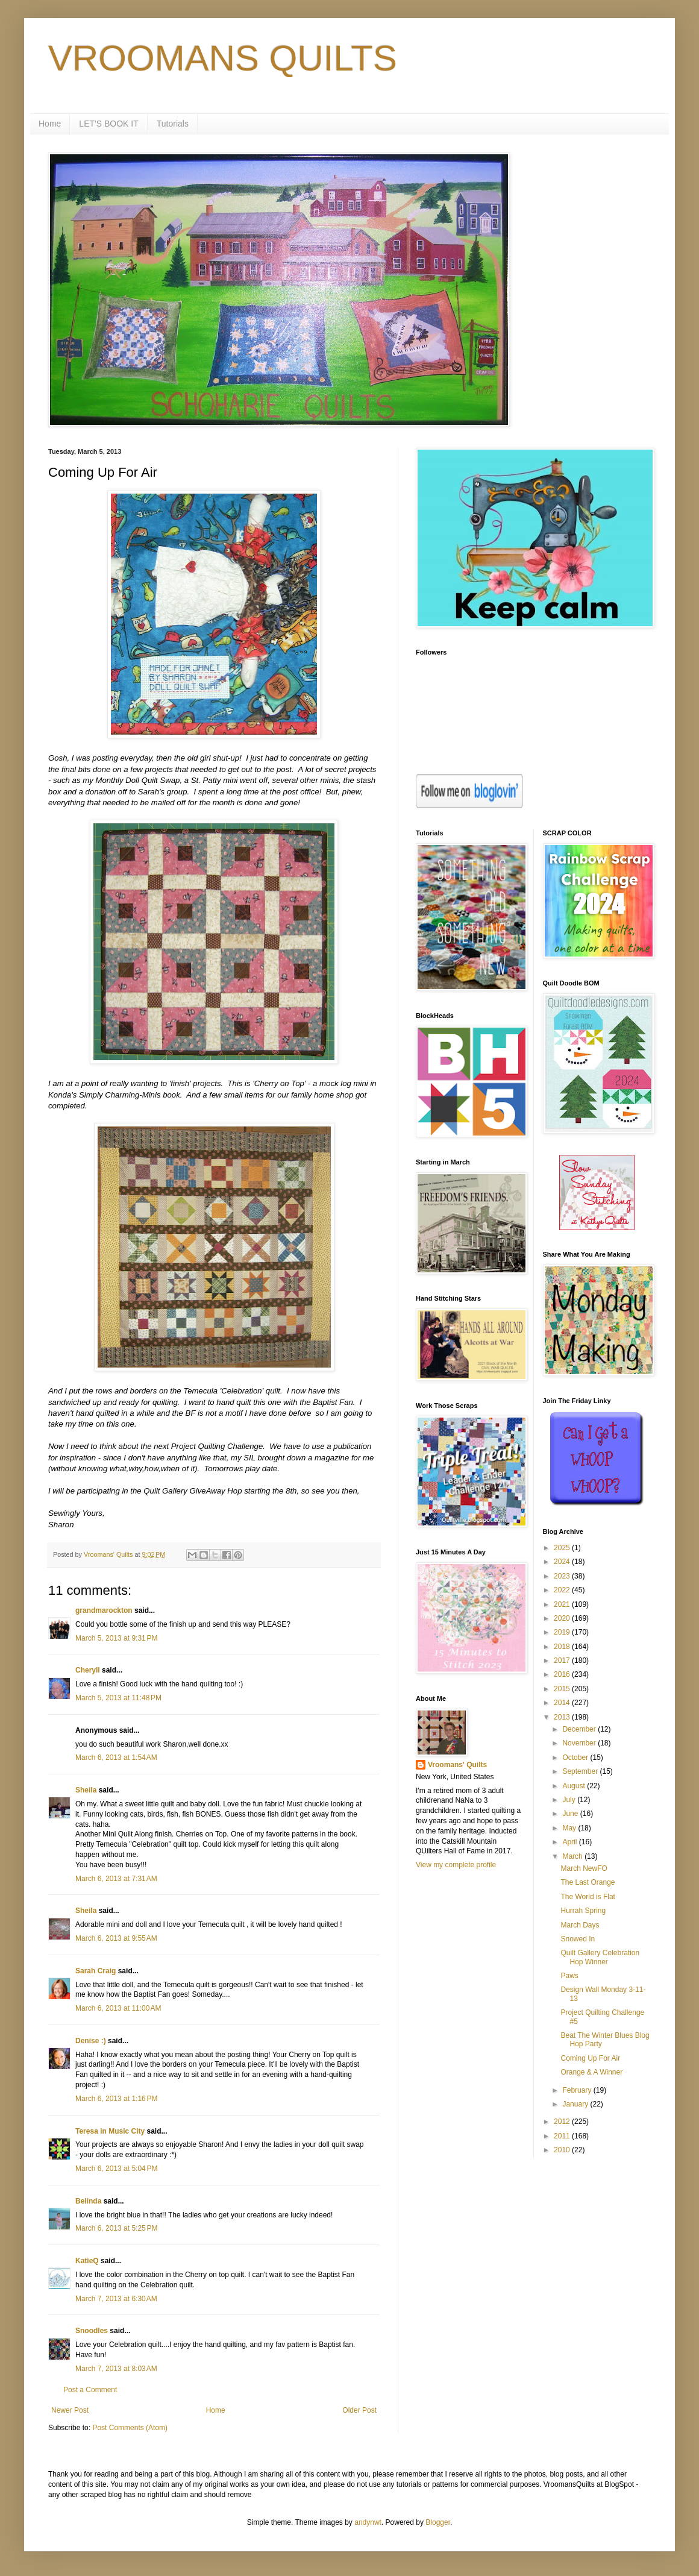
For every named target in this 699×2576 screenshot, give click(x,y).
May (570, 1828)
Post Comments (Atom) (130, 2428)
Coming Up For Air (590, 2058)
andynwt (367, 2522)
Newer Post (70, 2410)
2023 (563, 1576)
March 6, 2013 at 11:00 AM (118, 2008)
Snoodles (91, 2330)
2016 (563, 1674)
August (574, 1786)
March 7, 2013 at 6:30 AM (116, 2299)
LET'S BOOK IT (108, 123)
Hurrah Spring (583, 1910)
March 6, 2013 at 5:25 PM (116, 2228)
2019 (563, 1632)
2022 (563, 1590)
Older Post (359, 2410)
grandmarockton (104, 1610)
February (577, 2090)
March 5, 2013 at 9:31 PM (116, 1638)
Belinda (88, 2201)
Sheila (85, 1790)
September (581, 1771)
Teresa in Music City (110, 2131)
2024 (563, 1561)
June (571, 1813)
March (573, 1856)
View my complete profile (456, 1865)
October (576, 1757)
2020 (563, 1618)
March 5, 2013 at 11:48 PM (118, 1698)
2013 (563, 1717)
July (569, 1799)
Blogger (437, 2522)
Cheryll (87, 1670)
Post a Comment (90, 2390)
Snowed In (577, 1939)
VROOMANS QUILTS (222, 58)
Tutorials (173, 123)
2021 (563, 1604)
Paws (569, 1975)
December (580, 1729)
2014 (563, 1702)
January (576, 2104)
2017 (563, 1660)
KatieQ (87, 2261)
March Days (579, 1925)
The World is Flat (587, 1897)
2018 (563, 1646)
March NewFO (583, 1868)
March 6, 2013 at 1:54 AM (116, 1757)
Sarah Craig (95, 1971)
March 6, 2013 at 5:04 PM (116, 2168)
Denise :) (90, 2041)
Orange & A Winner (591, 2072)
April (570, 1842)
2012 (563, 2121)
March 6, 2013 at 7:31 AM (116, 1878)
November (580, 1743)
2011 (563, 2136)
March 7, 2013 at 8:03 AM (116, 2368)
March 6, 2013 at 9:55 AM (116, 1938)
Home (50, 123)
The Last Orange (587, 1882)
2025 (563, 1548)
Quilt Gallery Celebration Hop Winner (599, 1957)
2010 (563, 2150)
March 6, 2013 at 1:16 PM (116, 2098)
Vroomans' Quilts (457, 1765)
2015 (563, 1689)
